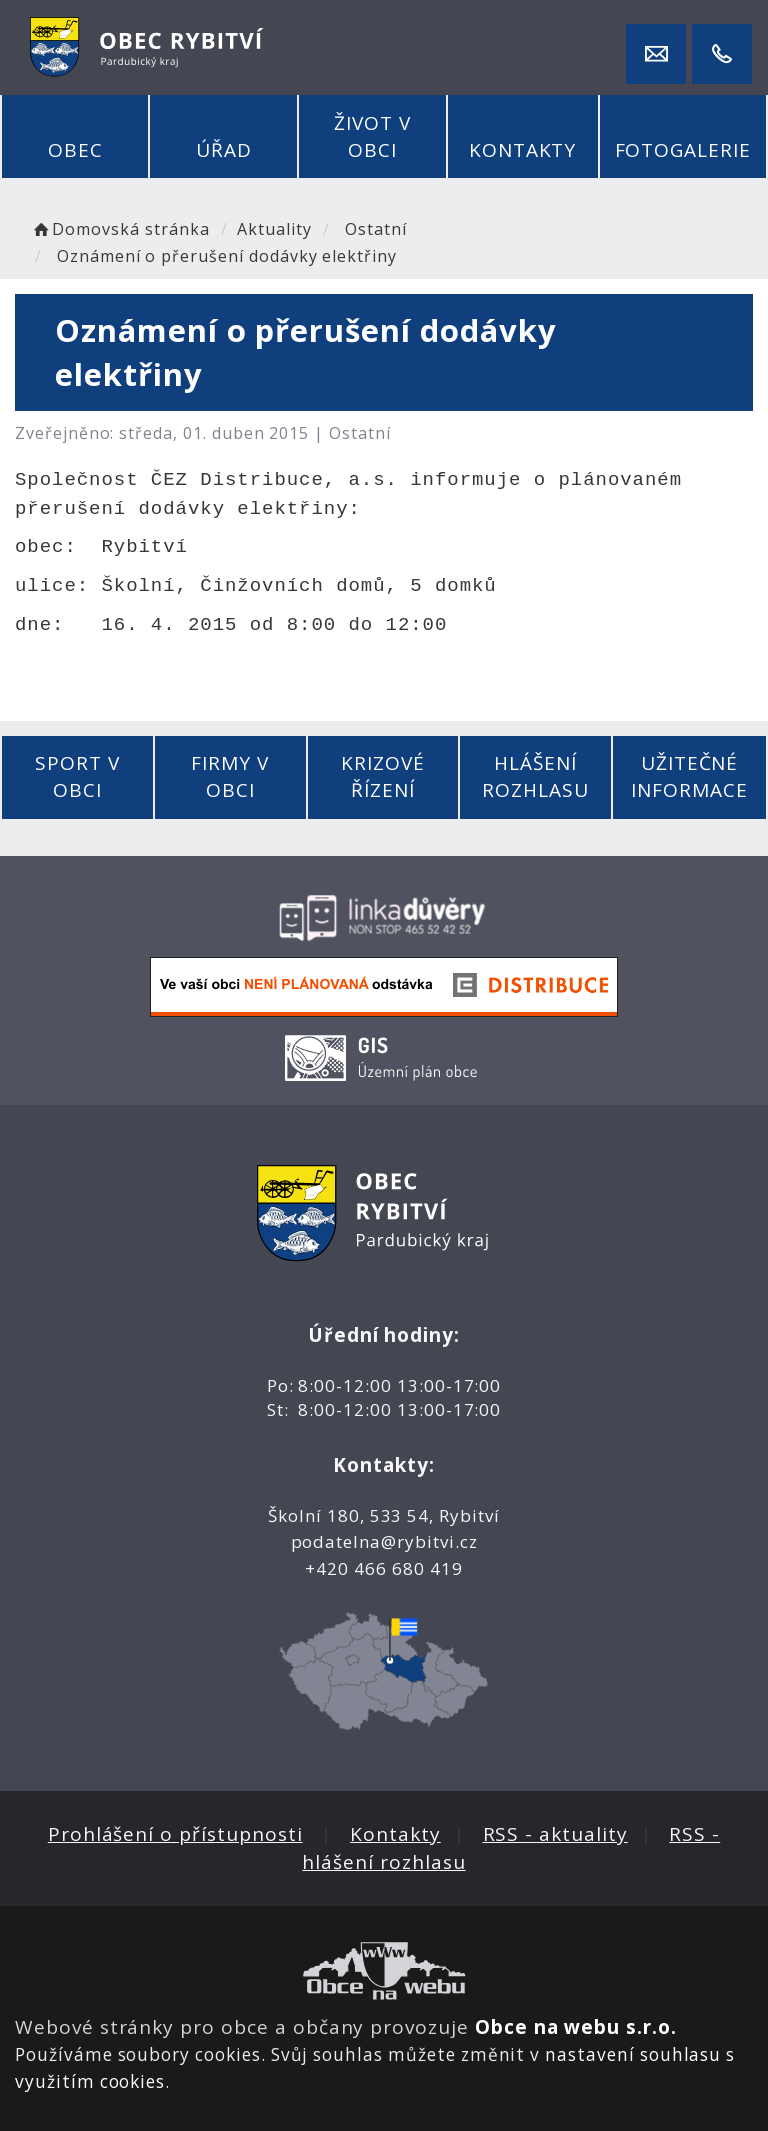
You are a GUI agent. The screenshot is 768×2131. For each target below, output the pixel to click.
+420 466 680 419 (383, 1568)
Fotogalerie (683, 150)
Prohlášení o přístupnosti (175, 1834)
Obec (75, 150)
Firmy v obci (230, 776)
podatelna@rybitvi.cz (384, 1541)
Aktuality (274, 229)
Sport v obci (77, 776)
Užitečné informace (689, 776)
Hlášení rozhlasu (535, 776)
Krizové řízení (383, 776)
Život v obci (372, 136)
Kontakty (523, 150)
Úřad (224, 150)
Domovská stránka (120, 229)
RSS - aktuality (555, 1834)
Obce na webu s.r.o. (576, 2027)
